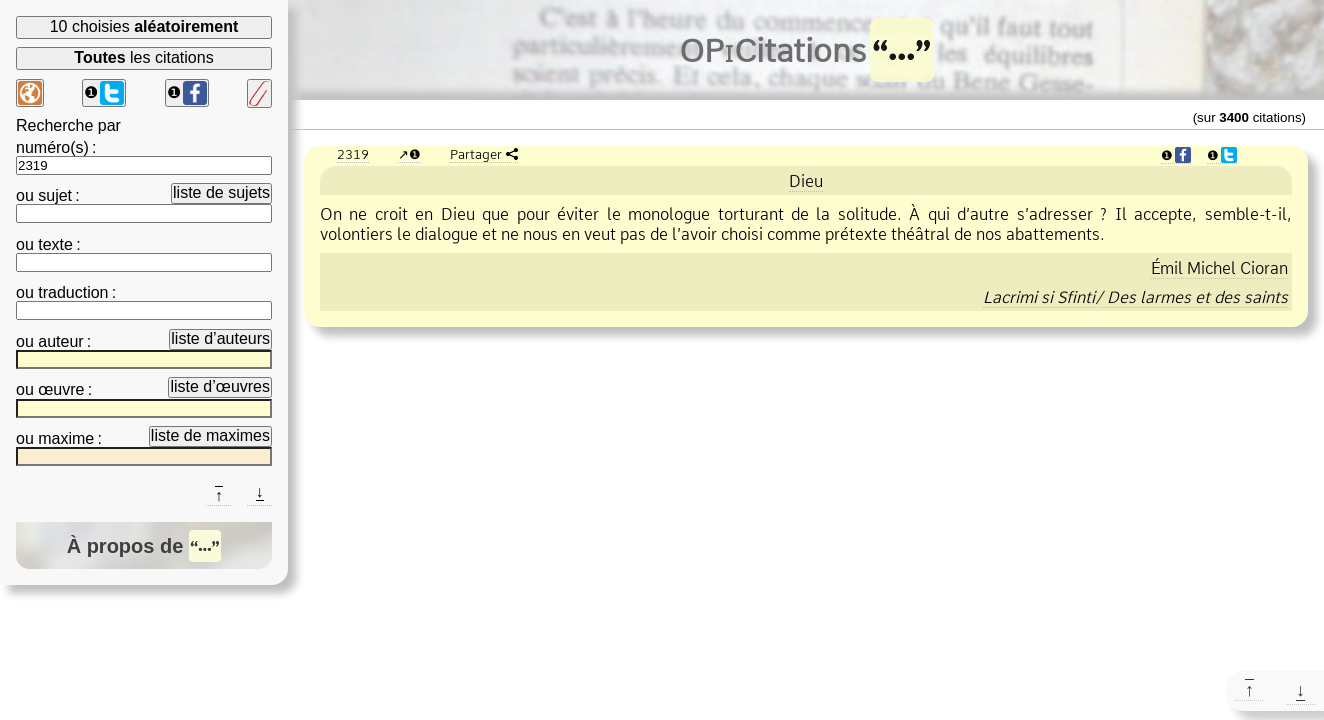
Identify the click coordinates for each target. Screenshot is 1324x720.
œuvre (61, 389)
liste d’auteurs (220, 338)
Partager (476, 154)
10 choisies (144, 26)
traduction (73, 292)
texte (55, 244)
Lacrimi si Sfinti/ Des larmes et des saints (1135, 297)
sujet (55, 195)
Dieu (806, 181)
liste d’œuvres (220, 386)
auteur (60, 341)
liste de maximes (210, 435)
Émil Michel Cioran (1219, 268)
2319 (353, 154)
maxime (66, 438)
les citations (143, 57)
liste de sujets (221, 192)
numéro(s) (52, 147)
